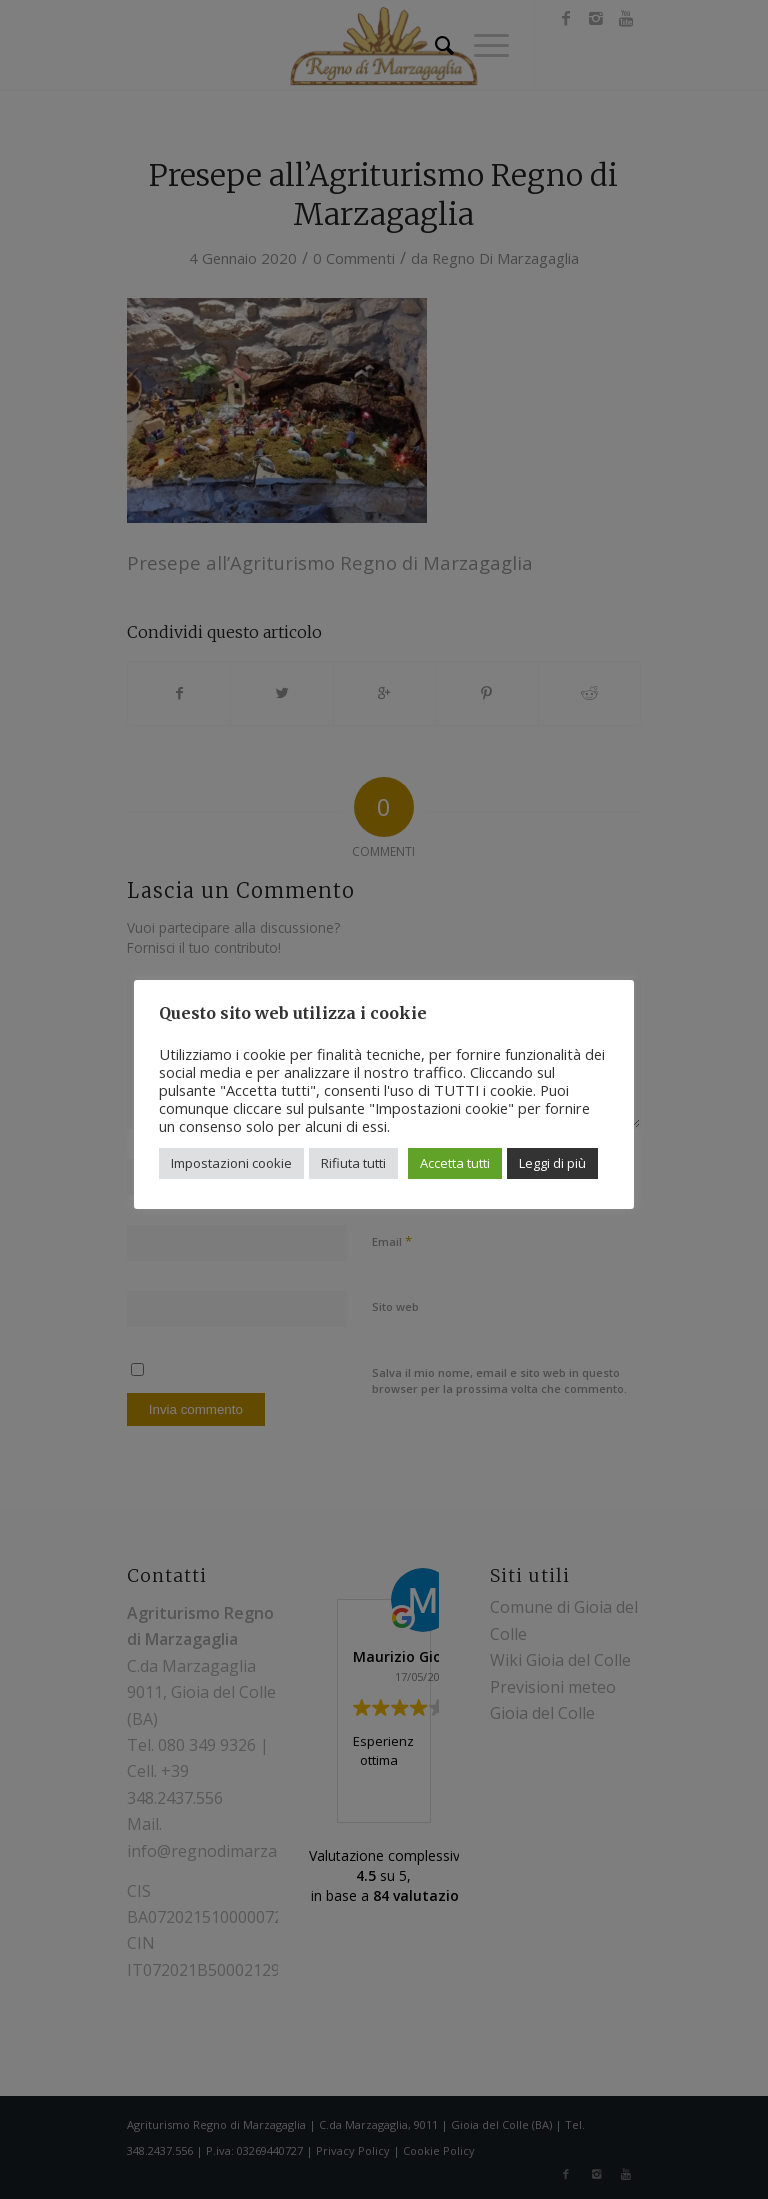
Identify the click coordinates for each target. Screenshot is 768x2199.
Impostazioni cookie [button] (231, 1163)
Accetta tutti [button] (455, 1163)
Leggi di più (552, 1163)
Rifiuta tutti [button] (353, 1163)
